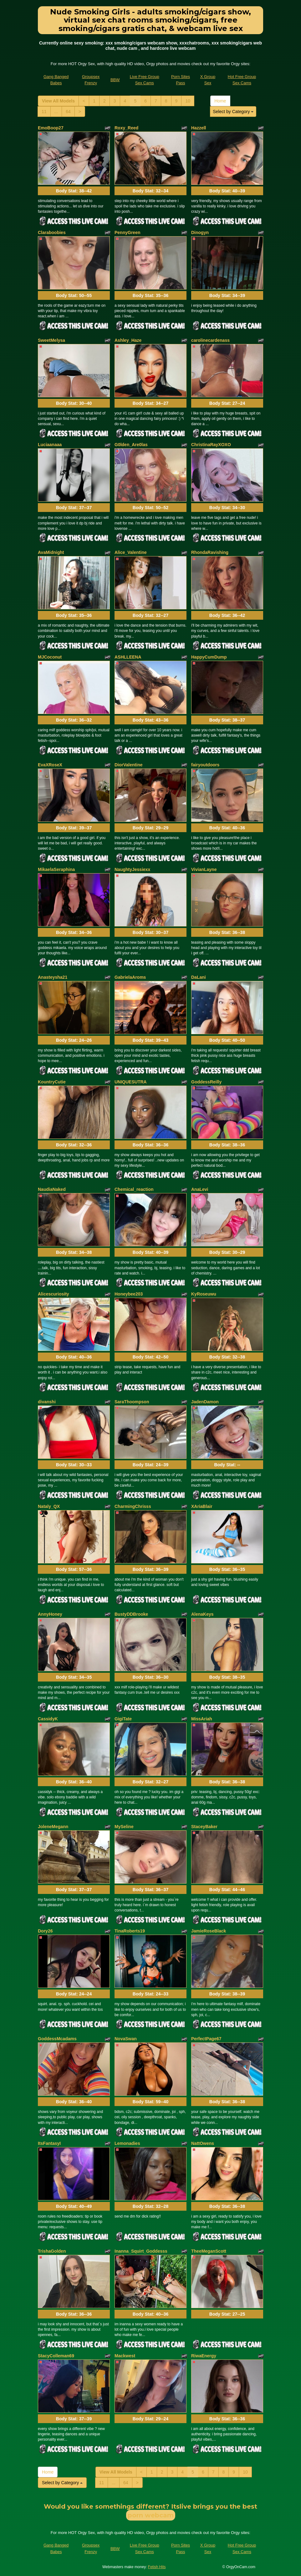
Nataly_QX (49, 1506)
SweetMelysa (51, 340)
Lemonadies (127, 2143)
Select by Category (233, 111)
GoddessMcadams (57, 2038)
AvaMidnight (51, 552)
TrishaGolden (52, 2251)
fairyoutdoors (205, 764)
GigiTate (123, 1718)
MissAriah (201, 1718)
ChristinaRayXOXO (211, 444)
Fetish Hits (157, 2567)
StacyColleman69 (56, 2355)
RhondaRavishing (209, 552)
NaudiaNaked (52, 1189)
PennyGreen (127, 232)
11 (44, 111)
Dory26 (45, 1930)
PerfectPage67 (206, 2038)
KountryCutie (52, 1081)
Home (220, 100)
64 (68, 111)
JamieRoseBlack (208, 1930)
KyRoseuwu (203, 1293)
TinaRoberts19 (130, 1930)
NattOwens (202, 2143)
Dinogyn (200, 232)
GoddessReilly (206, 1081)
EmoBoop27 (51, 127)
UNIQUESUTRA (131, 1081)
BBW (115, 79)
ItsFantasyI (49, 2143)
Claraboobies (52, 232)
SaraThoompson (132, 1401)
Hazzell (198, 127)
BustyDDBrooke (131, 1614)
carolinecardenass (210, 340)
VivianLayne (204, 869)
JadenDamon (205, 1401)
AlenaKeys (202, 1614)
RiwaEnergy (203, 2355)
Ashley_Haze (128, 340)
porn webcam (151, 2515)
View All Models (58, 100)
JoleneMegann (53, 1826)
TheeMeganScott (208, 2251)
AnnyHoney (50, 1614)
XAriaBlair (201, 1506)
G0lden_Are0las (131, 444)
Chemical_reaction (134, 1189)
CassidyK (48, 1718)
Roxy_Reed (126, 127)
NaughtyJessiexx (132, 869)
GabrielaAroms (130, 977)
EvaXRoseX (50, 764)
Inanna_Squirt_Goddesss (141, 2251)
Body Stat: (74, 190)
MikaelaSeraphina (56, 869)
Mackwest (125, 2355)
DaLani (198, 977)
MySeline (124, 1826)
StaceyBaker (204, 1826)
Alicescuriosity (53, 1293)
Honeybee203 (129, 1293)
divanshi (47, 1401)
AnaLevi (199, 1189)
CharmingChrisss (133, 1506)
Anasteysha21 (52, 977)
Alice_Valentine (131, 552)
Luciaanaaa (50, 444)
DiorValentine (128, 764)
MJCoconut (50, 657)
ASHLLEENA (128, 657)
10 (187, 100)
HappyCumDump (209, 657)
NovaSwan (126, 2038)
